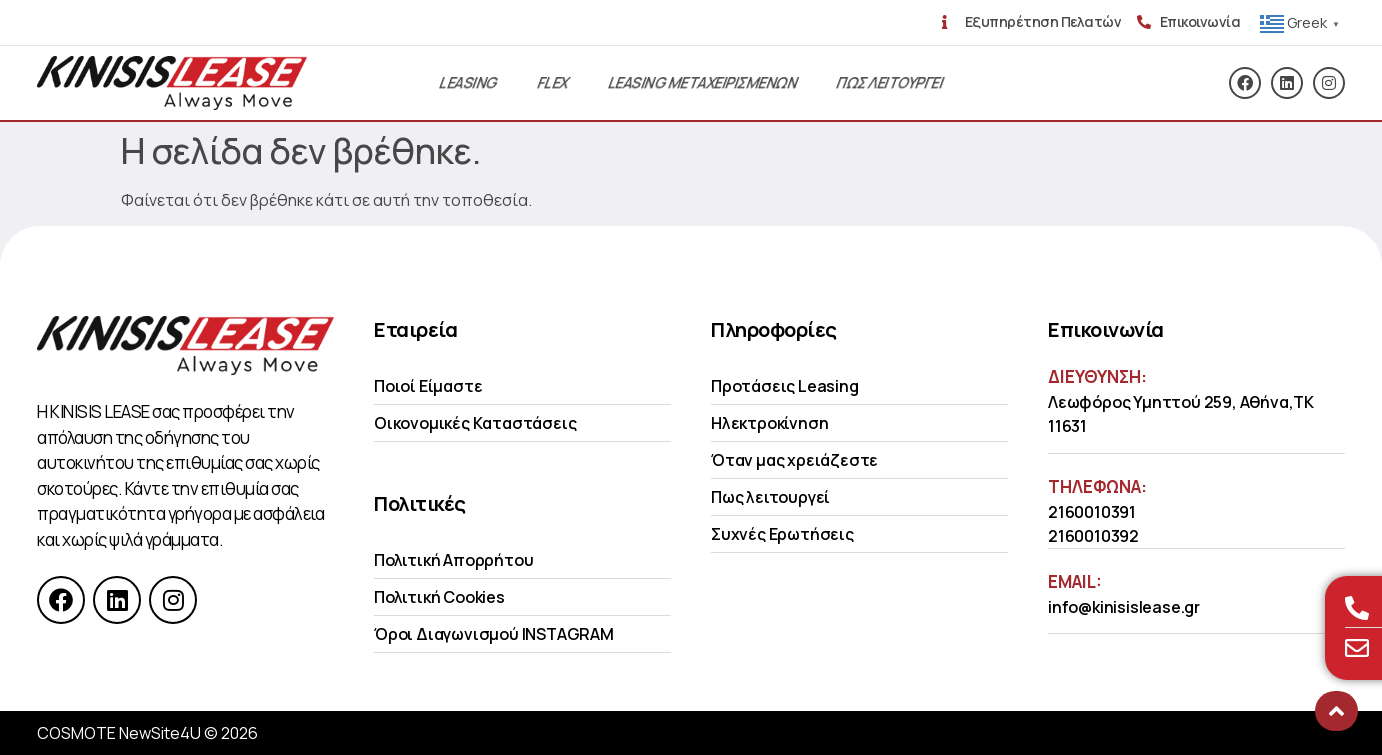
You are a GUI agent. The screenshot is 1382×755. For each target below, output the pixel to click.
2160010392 (1093, 536)
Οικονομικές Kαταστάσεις (475, 423)
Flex (553, 82)
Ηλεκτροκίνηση (769, 423)
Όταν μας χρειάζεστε (794, 460)
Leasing (468, 82)
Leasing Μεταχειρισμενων (702, 82)
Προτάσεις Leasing (785, 386)
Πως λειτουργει (889, 82)
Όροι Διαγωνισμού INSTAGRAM (494, 634)
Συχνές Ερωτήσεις (782, 534)
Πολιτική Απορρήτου (453, 560)
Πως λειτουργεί (770, 497)
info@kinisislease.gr (1124, 607)
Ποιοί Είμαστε (428, 386)
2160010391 (1092, 512)
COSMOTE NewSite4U (119, 733)
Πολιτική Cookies (439, 597)
